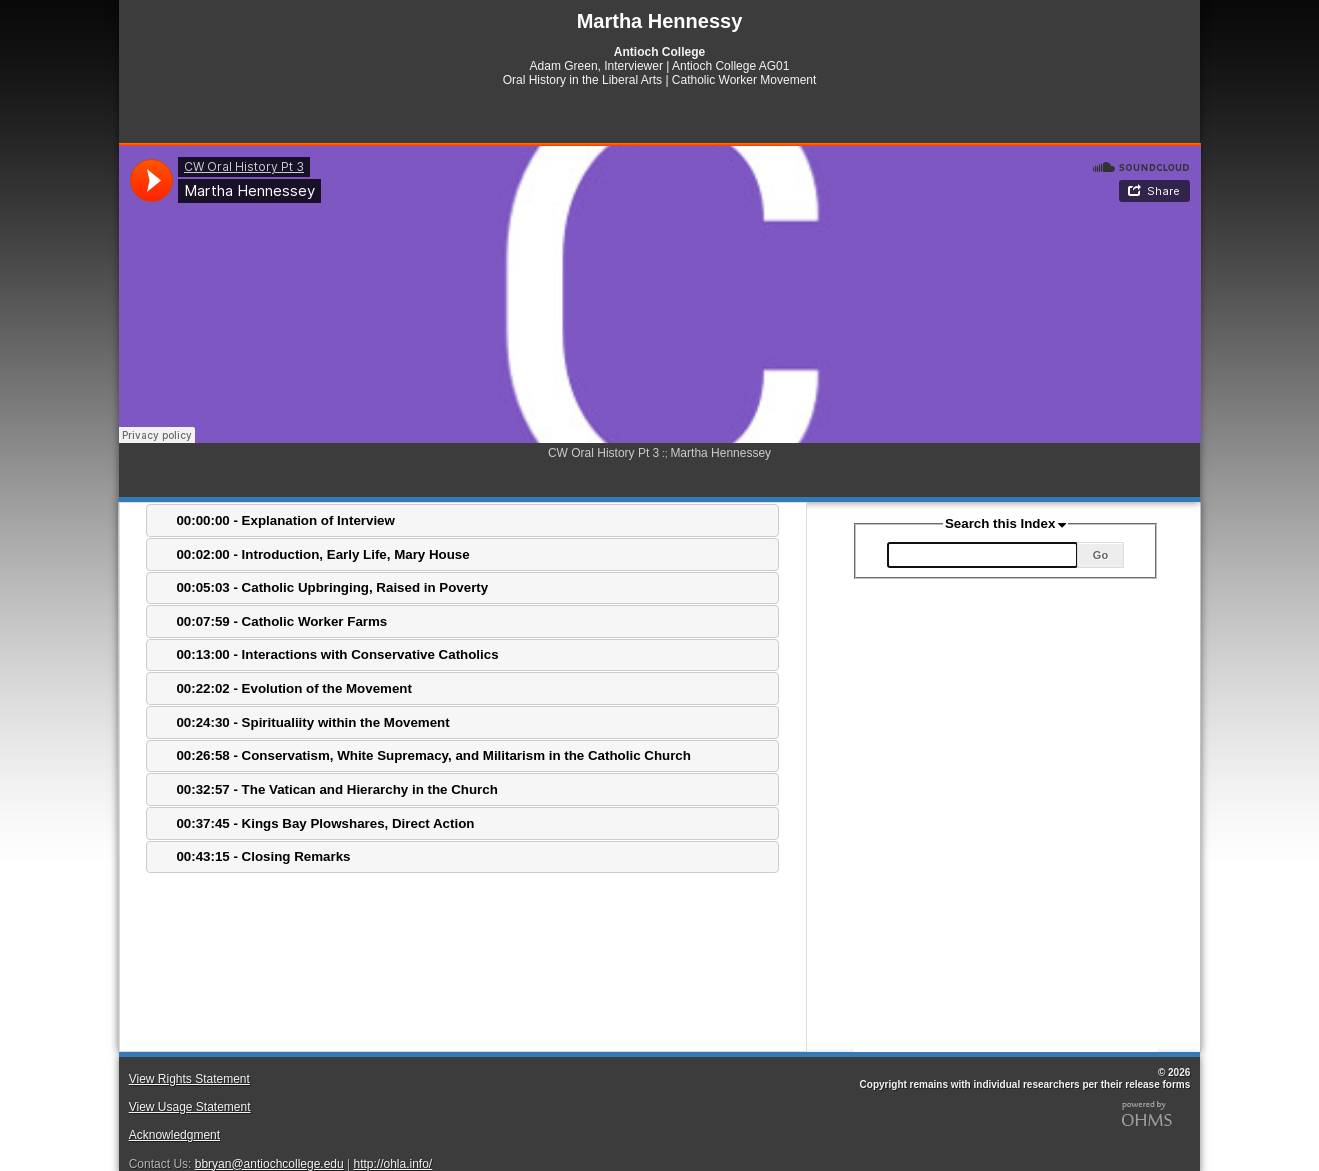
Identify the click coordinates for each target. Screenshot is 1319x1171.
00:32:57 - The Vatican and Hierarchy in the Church (336, 789)
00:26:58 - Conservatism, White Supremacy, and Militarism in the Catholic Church (433, 755)
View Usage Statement (190, 1107)
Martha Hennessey (720, 453)
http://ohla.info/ (392, 1164)
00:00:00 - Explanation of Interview (285, 520)
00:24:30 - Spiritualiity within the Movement (312, 722)
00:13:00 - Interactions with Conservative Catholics (337, 654)
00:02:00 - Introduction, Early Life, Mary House (322, 554)
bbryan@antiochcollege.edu (269, 1164)
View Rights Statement (189, 1079)
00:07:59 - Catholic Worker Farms (281, 621)
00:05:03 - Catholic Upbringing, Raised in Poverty (332, 587)
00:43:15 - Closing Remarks (263, 856)
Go (1100, 555)
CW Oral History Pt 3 (603, 453)
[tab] (462, 520)
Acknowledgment (174, 1135)
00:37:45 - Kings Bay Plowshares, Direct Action (325, 823)
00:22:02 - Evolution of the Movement (294, 688)
